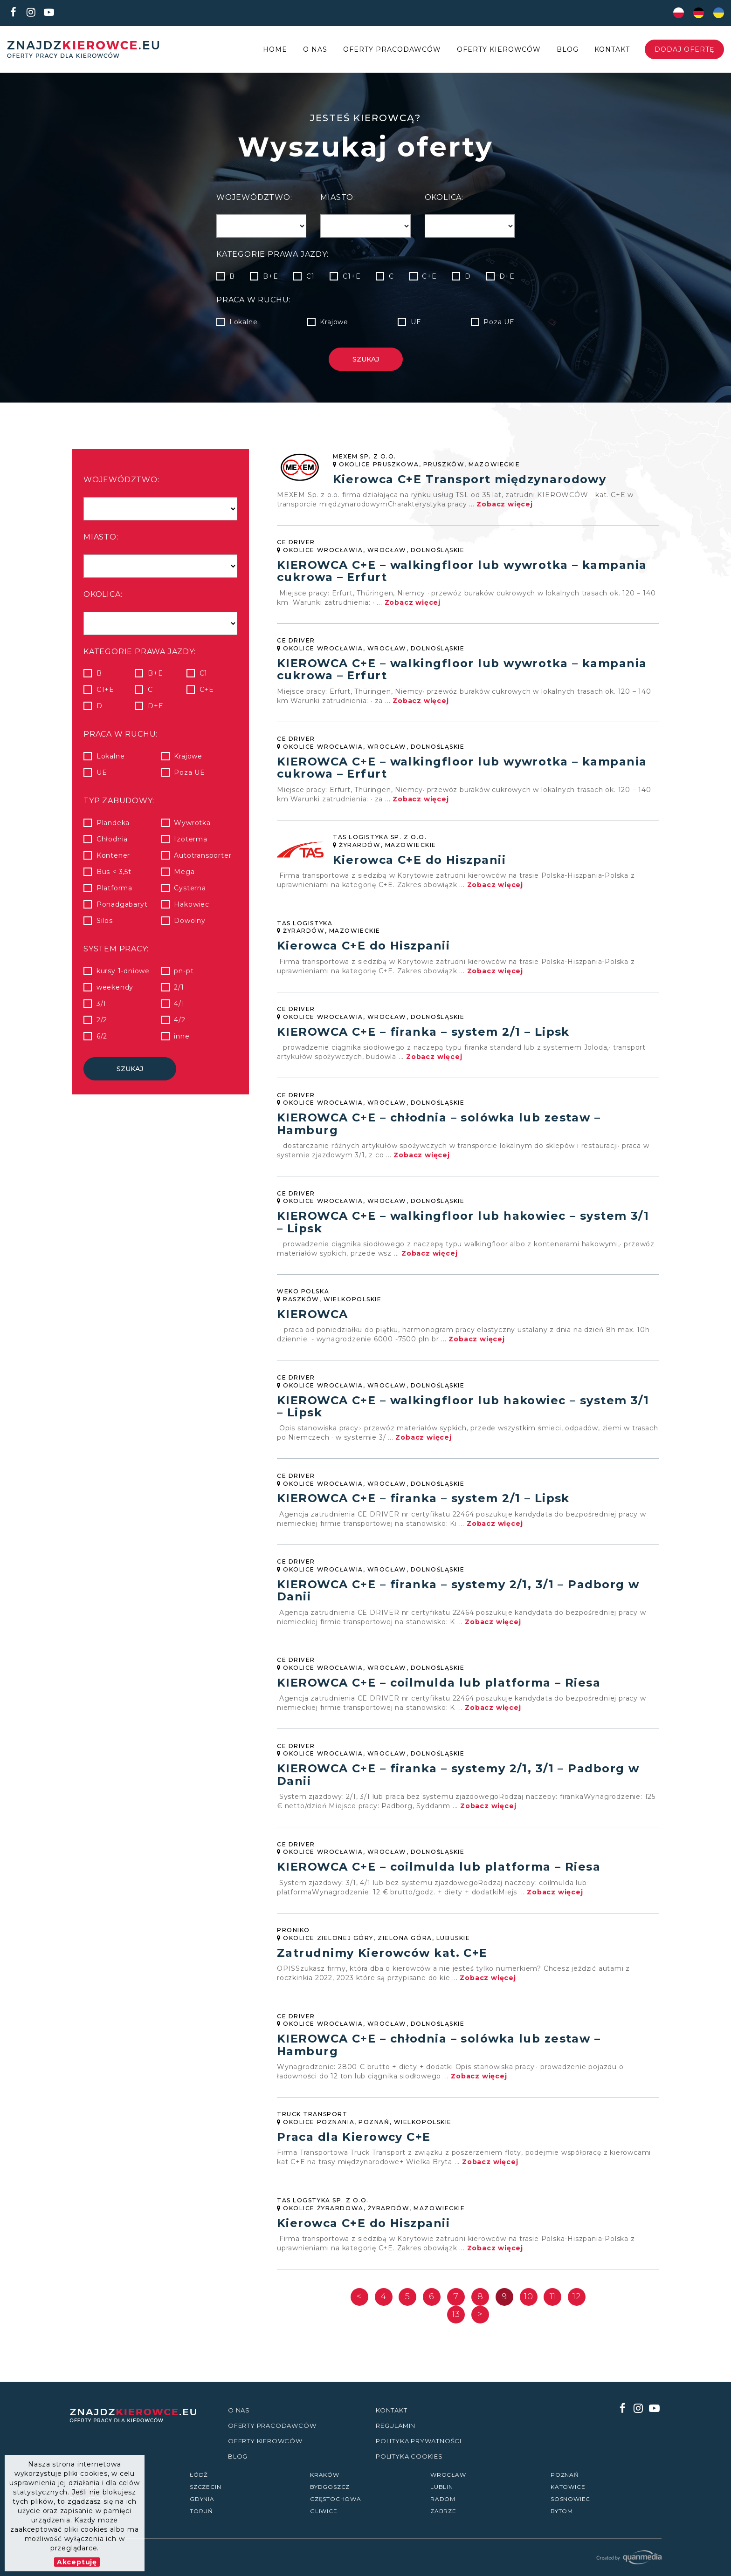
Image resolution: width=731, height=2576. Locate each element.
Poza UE (493, 322)
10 (528, 2308)
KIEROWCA (312, 1319)
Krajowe (327, 322)
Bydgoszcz (330, 2486)
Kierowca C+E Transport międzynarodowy (469, 478)
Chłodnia (112, 839)
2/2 (101, 1020)
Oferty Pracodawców (392, 49)
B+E (264, 276)
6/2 (101, 1036)
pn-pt (184, 971)
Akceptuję (77, 2562)
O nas (315, 49)
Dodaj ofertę (684, 49)
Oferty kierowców (499, 49)
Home (275, 49)
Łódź (199, 2474)
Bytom (562, 2511)
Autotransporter (203, 855)
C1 (303, 276)
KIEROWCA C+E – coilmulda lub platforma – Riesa (438, 1690)
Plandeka (113, 823)
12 (576, 2308)
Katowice (568, 2486)
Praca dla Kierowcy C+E (354, 2148)
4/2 (180, 1020)
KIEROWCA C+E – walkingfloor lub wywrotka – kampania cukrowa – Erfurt (462, 570)
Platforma (114, 888)
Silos (104, 920)
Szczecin (205, 2486)
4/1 (179, 1003)
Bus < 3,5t (113, 872)
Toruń (201, 2511)
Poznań (565, 2474)
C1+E (345, 276)
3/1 (101, 1003)
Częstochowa (335, 2498)
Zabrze (443, 2511)
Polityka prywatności (419, 2441)
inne (182, 1036)
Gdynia (202, 2498)
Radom (442, 2498)
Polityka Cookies (409, 2456)
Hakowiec (191, 904)
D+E (500, 276)
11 (553, 2308)
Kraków (324, 2474)
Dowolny (190, 920)
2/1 (179, 987)
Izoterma (190, 839)
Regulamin (395, 2425)
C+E (423, 276)
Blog (568, 49)
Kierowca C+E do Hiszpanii (419, 861)
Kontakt (612, 49)
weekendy (114, 987)
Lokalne (236, 322)
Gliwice (324, 2511)
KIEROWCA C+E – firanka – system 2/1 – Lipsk (423, 1034)
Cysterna (190, 888)
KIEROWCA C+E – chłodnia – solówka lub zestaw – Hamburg (438, 1127)
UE (409, 322)
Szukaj (365, 359)
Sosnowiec (570, 2498)
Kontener (113, 855)
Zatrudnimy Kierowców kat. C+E (382, 1962)
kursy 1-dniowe (123, 971)
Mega (184, 872)
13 (456, 2326)
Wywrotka (192, 823)
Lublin (441, 2486)
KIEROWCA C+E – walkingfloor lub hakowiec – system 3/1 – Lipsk (463, 1226)
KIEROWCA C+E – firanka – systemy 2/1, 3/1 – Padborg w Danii (458, 1597)
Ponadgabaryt (121, 904)
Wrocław (448, 2474)
